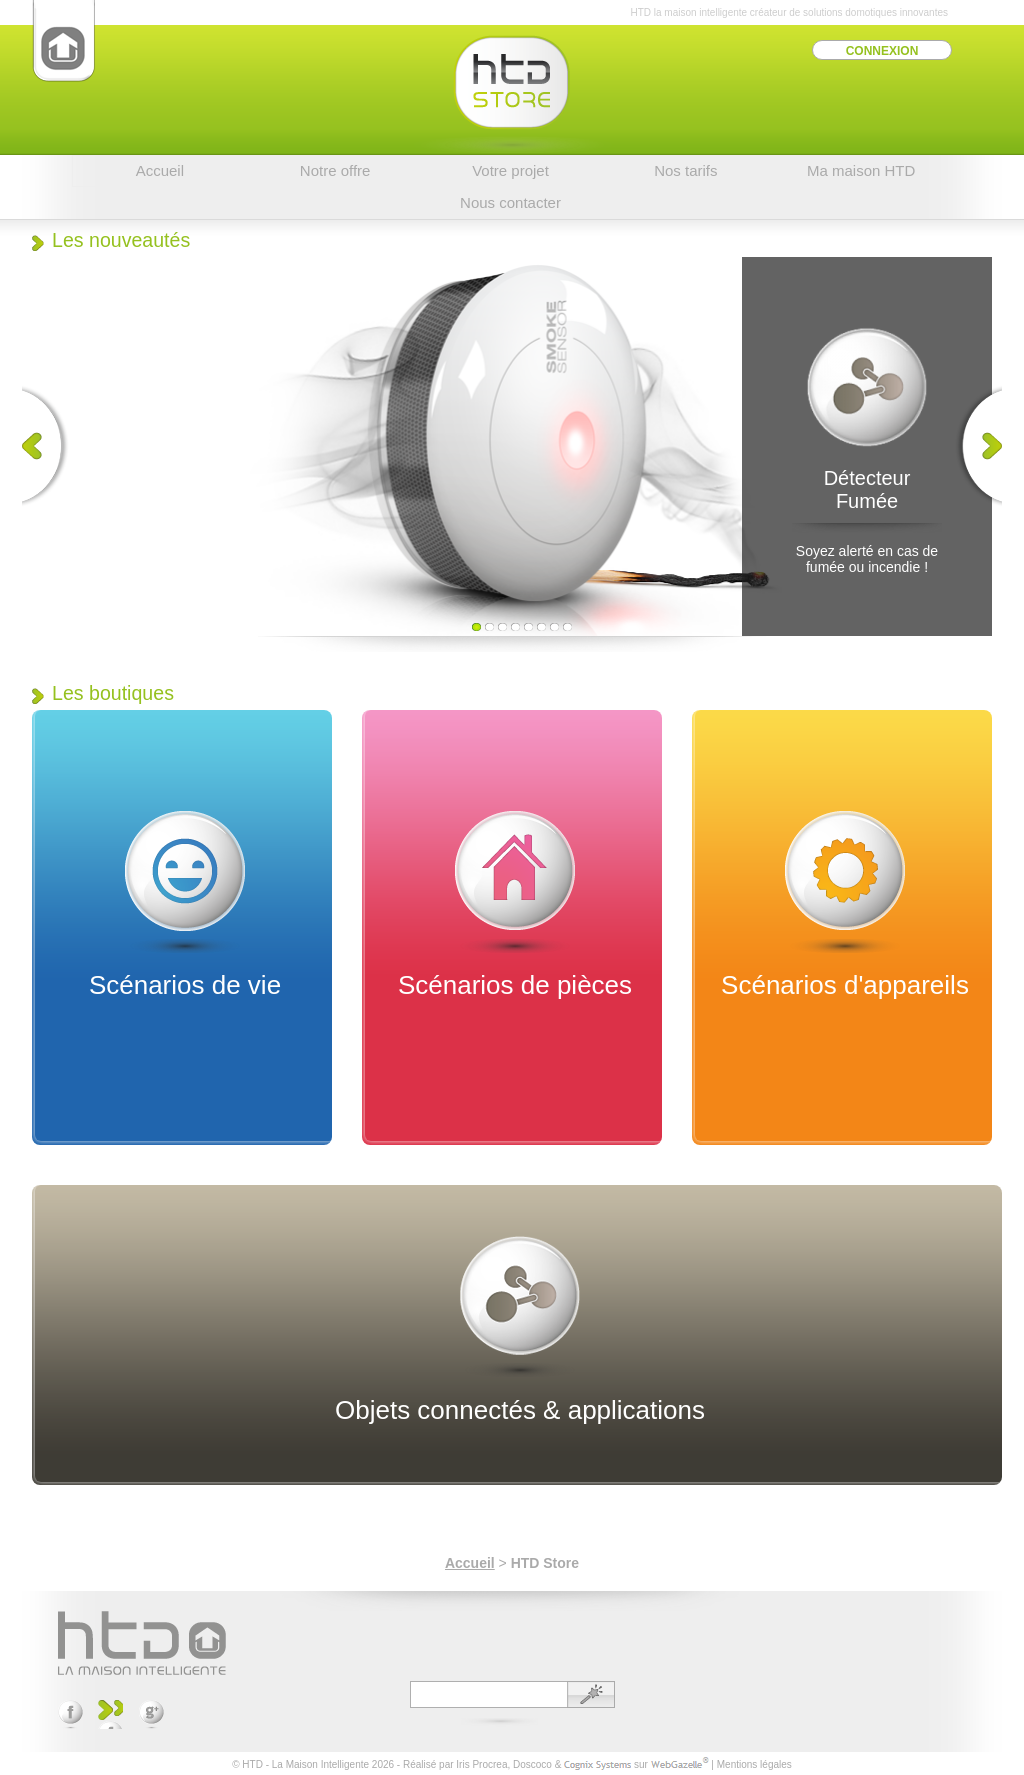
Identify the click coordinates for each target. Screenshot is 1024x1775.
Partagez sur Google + (151, 1714)
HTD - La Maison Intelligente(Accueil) (63, 41)
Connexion (882, 51)
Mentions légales (754, 1764)
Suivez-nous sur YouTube (110, 1714)
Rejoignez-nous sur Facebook (70, 1714)
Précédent (50, 446)
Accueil (470, 1563)
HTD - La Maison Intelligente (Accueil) (142, 1643)
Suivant (973, 446)
